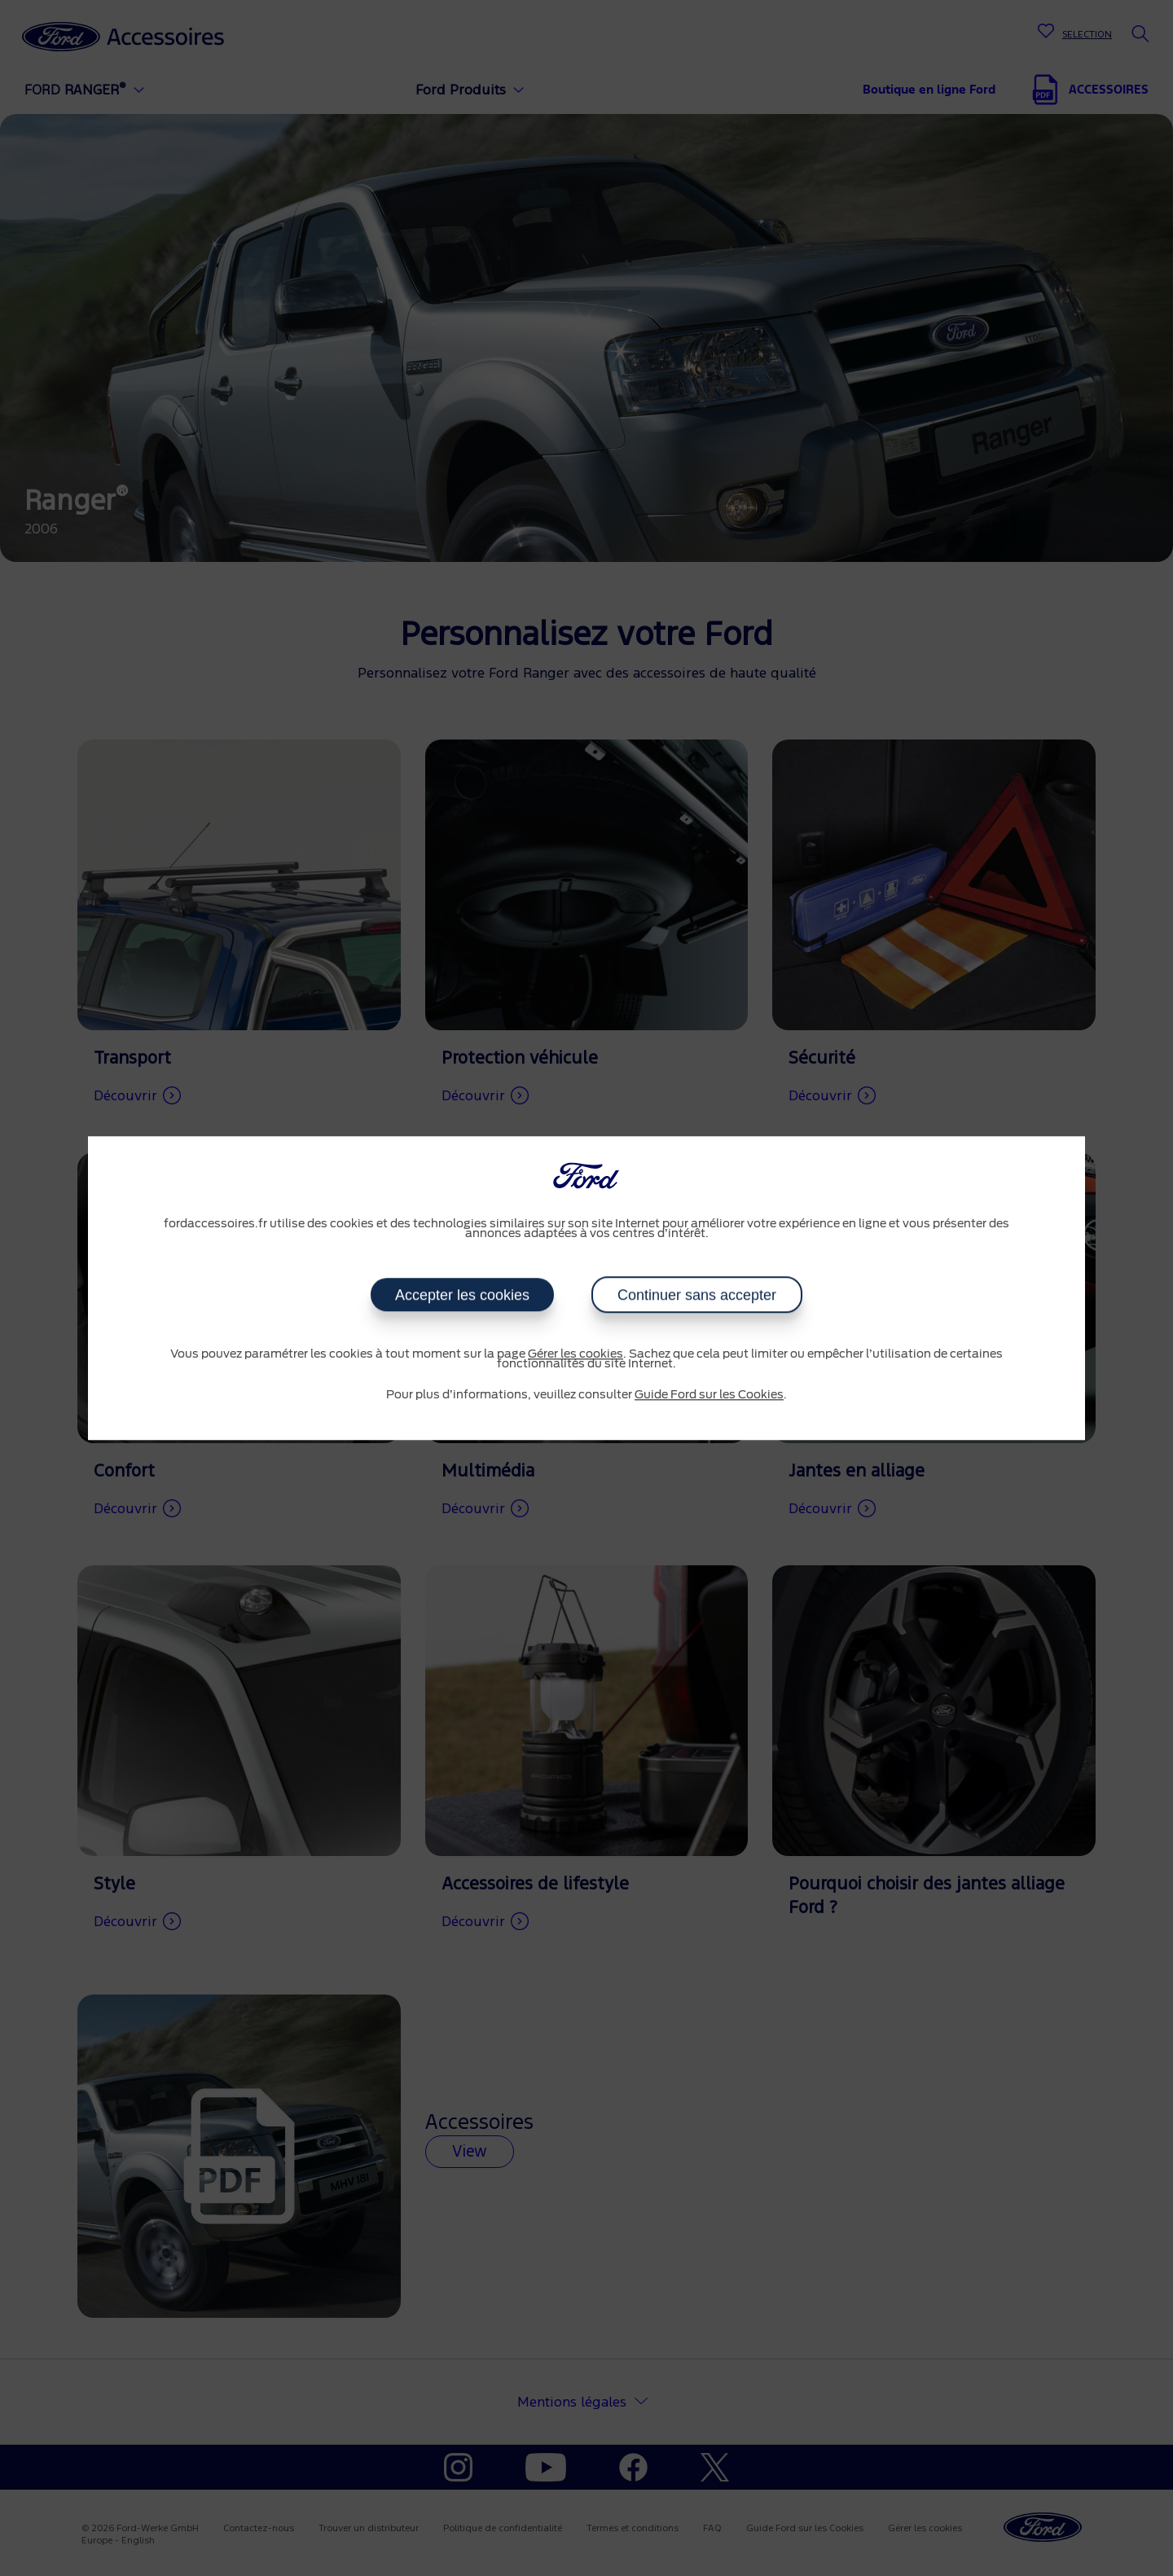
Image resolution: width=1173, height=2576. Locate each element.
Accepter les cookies (462, 1295)
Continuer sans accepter (696, 1295)
